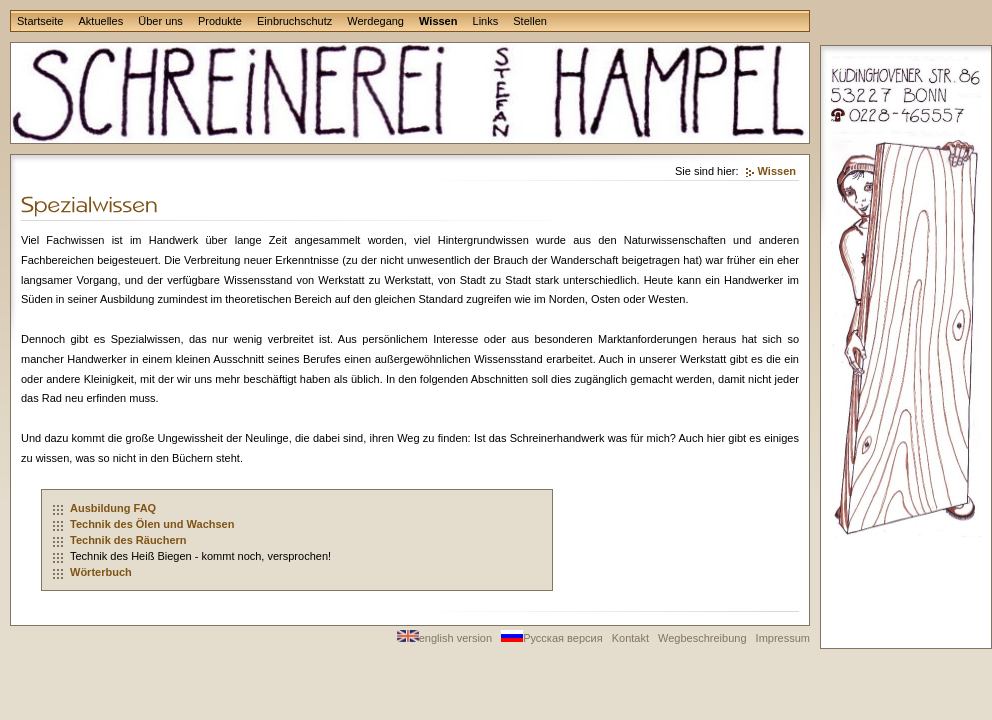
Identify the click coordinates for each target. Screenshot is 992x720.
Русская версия (551, 638)
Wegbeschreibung (702, 638)
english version (444, 638)
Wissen (438, 21)
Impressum (783, 638)
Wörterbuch (101, 572)
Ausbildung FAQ (113, 508)
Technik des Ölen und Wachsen (152, 524)
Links (486, 21)
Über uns (160, 21)
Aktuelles (101, 21)
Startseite (40, 21)
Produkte (220, 21)
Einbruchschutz (294, 21)
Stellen (530, 21)
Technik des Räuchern (128, 540)
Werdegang (375, 21)
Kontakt (630, 638)
